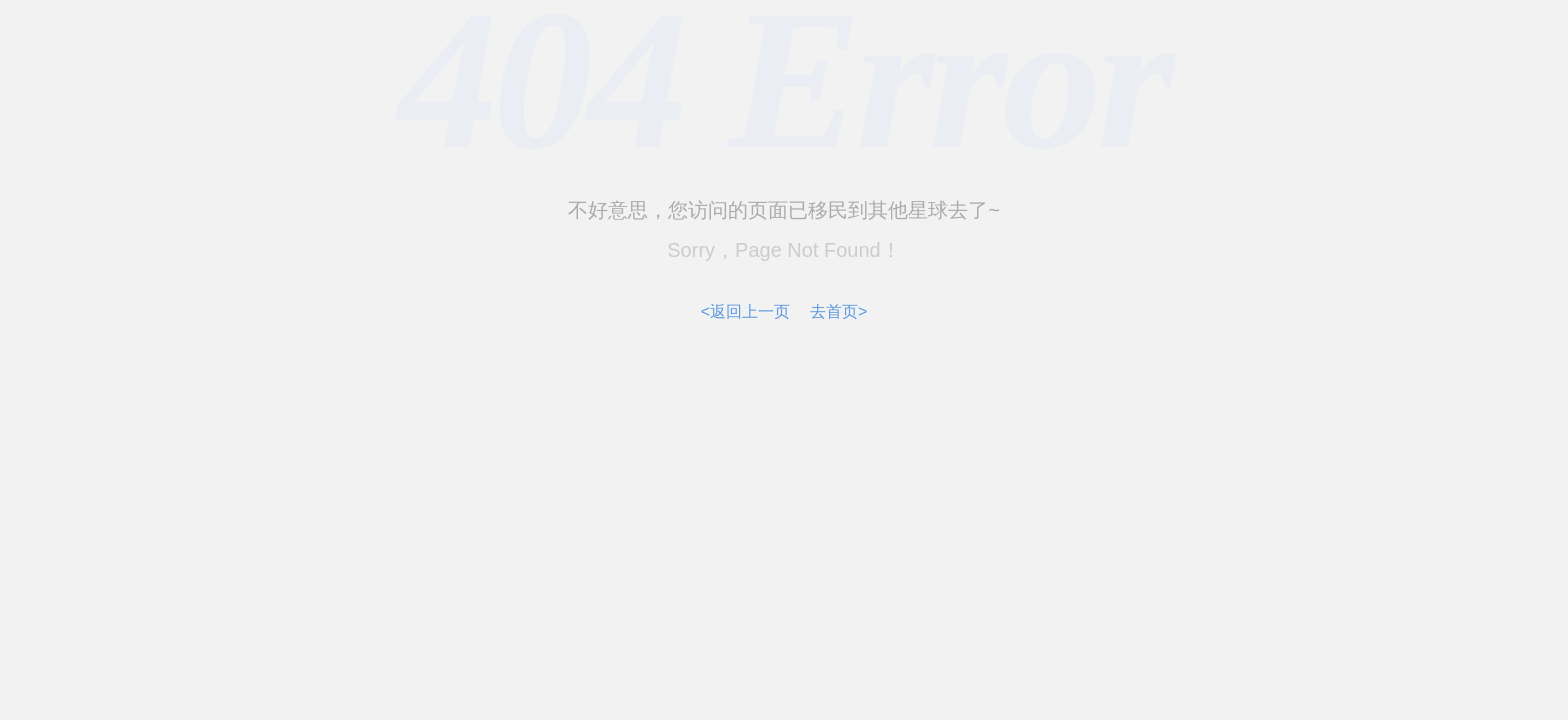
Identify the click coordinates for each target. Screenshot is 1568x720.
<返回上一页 (745, 311)
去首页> (838, 311)
